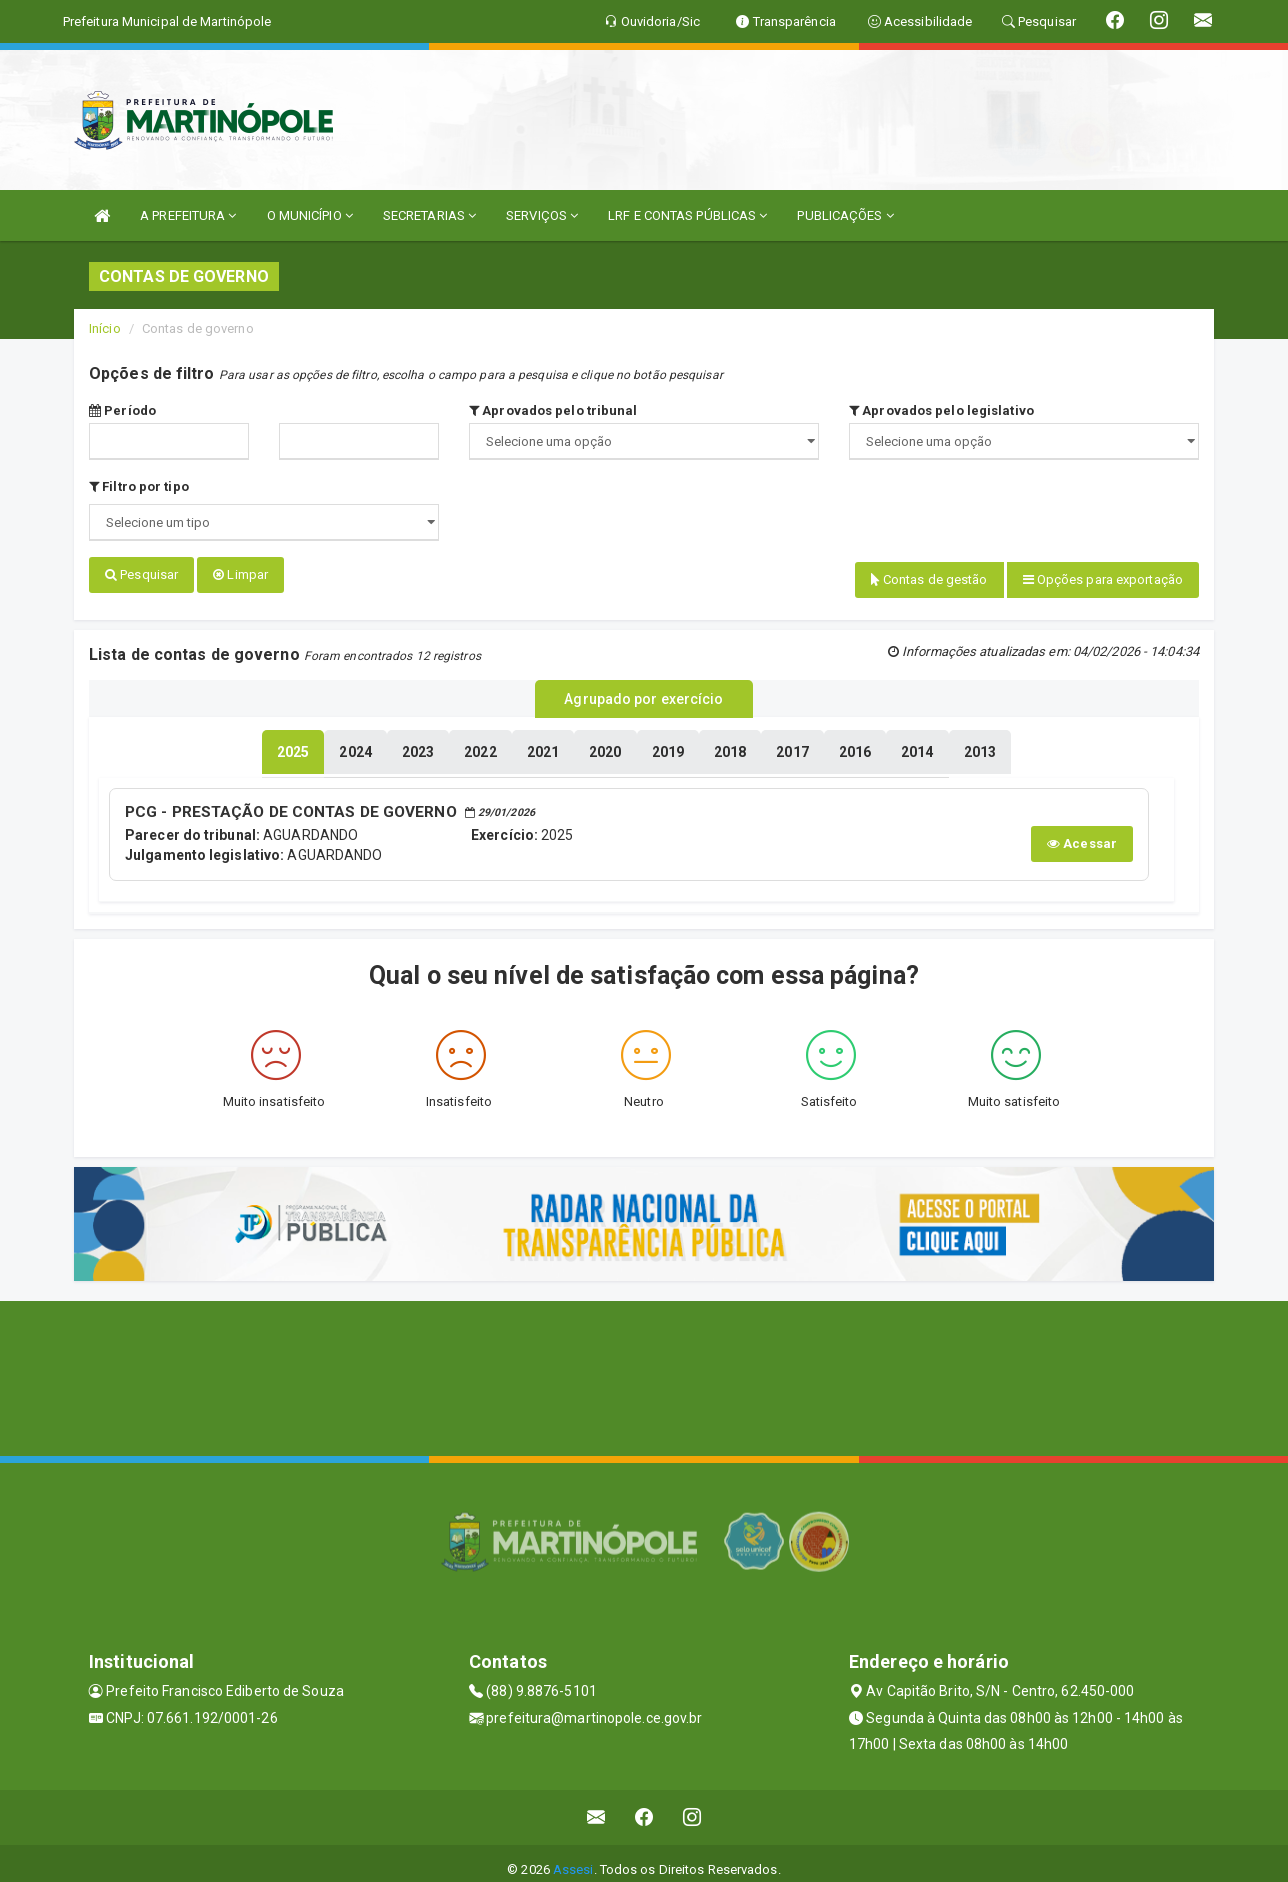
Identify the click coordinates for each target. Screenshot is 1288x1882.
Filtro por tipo (139, 486)
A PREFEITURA (188, 215)
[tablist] (293, 742)
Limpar (240, 574)
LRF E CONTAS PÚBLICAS (687, 215)
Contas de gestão (929, 579)
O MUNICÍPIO (310, 215)
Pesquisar (141, 574)
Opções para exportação (1103, 579)
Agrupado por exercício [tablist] (643, 691)
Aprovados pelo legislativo (941, 410)
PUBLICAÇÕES (845, 215)
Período (122, 410)
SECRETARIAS (429, 215)
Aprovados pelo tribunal (553, 410)
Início (105, 328)
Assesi (573, 1856)
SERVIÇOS (542, 215)
